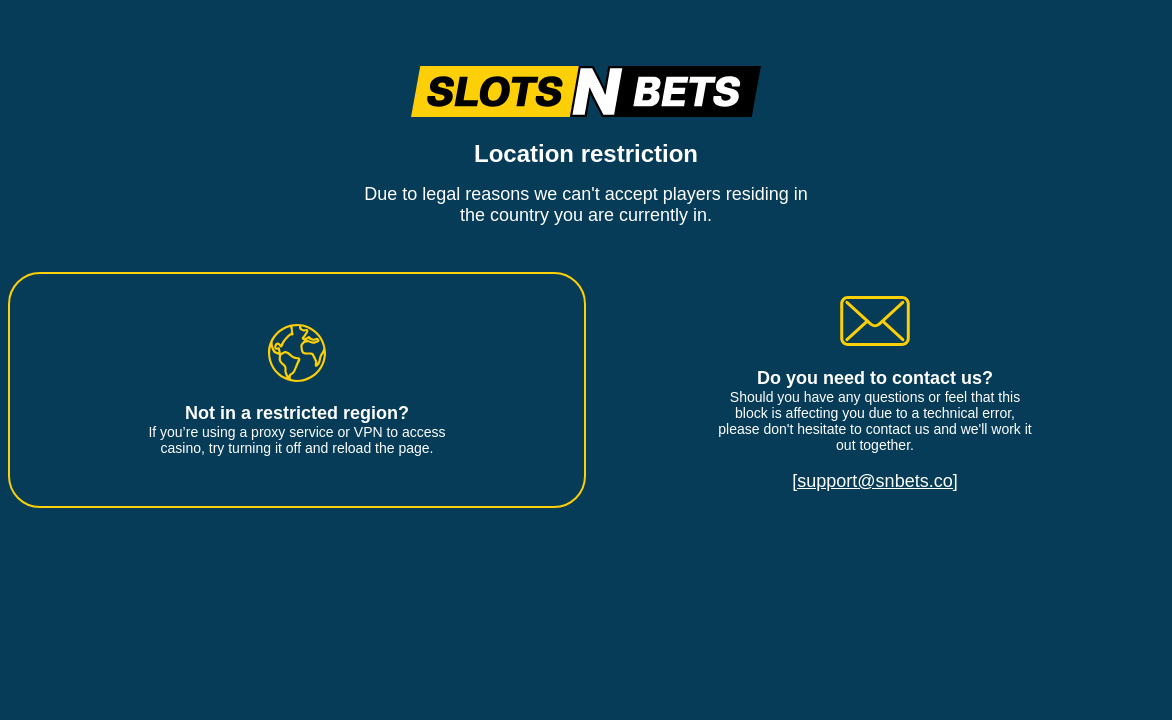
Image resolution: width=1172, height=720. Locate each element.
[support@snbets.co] (874, 481)
